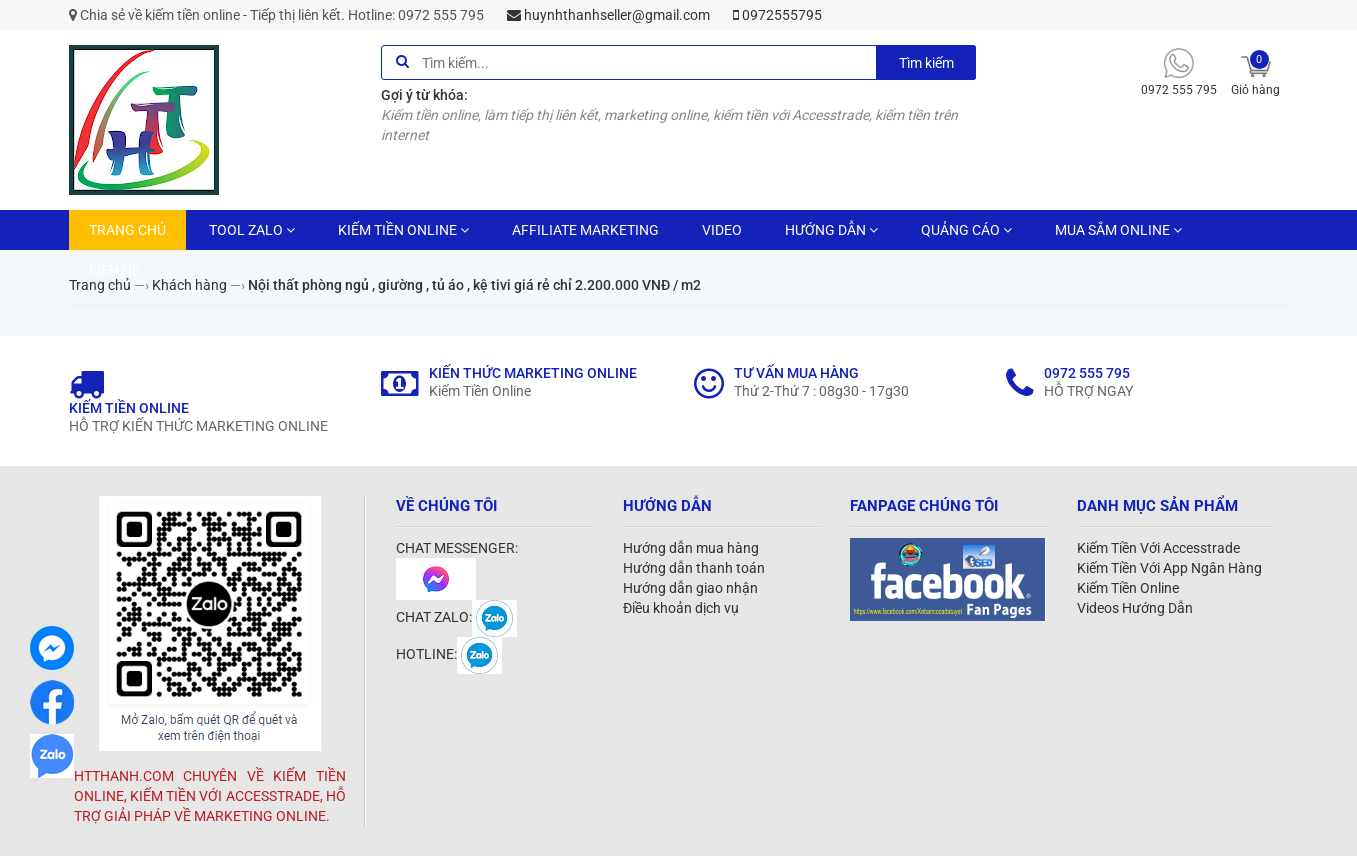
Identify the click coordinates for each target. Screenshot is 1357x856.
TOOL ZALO (252, 230)
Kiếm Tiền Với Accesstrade (1158, 548)
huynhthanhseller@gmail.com (608, 15)
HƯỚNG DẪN (831, 230)
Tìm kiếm (926, 63)
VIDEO (722, 230)
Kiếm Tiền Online (1128, 588)
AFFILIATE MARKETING (585, 230)
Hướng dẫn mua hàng (691, 548)
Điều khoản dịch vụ (681, 608)
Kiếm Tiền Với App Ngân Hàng (1169, 568)
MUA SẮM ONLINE (1118, 230)
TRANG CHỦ (127, 230)
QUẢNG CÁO (966, 230)
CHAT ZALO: (456, 617)
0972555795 (777, 15)
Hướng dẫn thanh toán (694, 568)
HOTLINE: (449, 654)
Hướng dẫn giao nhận (690, 588)
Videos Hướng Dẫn (1135, 608)
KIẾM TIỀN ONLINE (403, 230)
